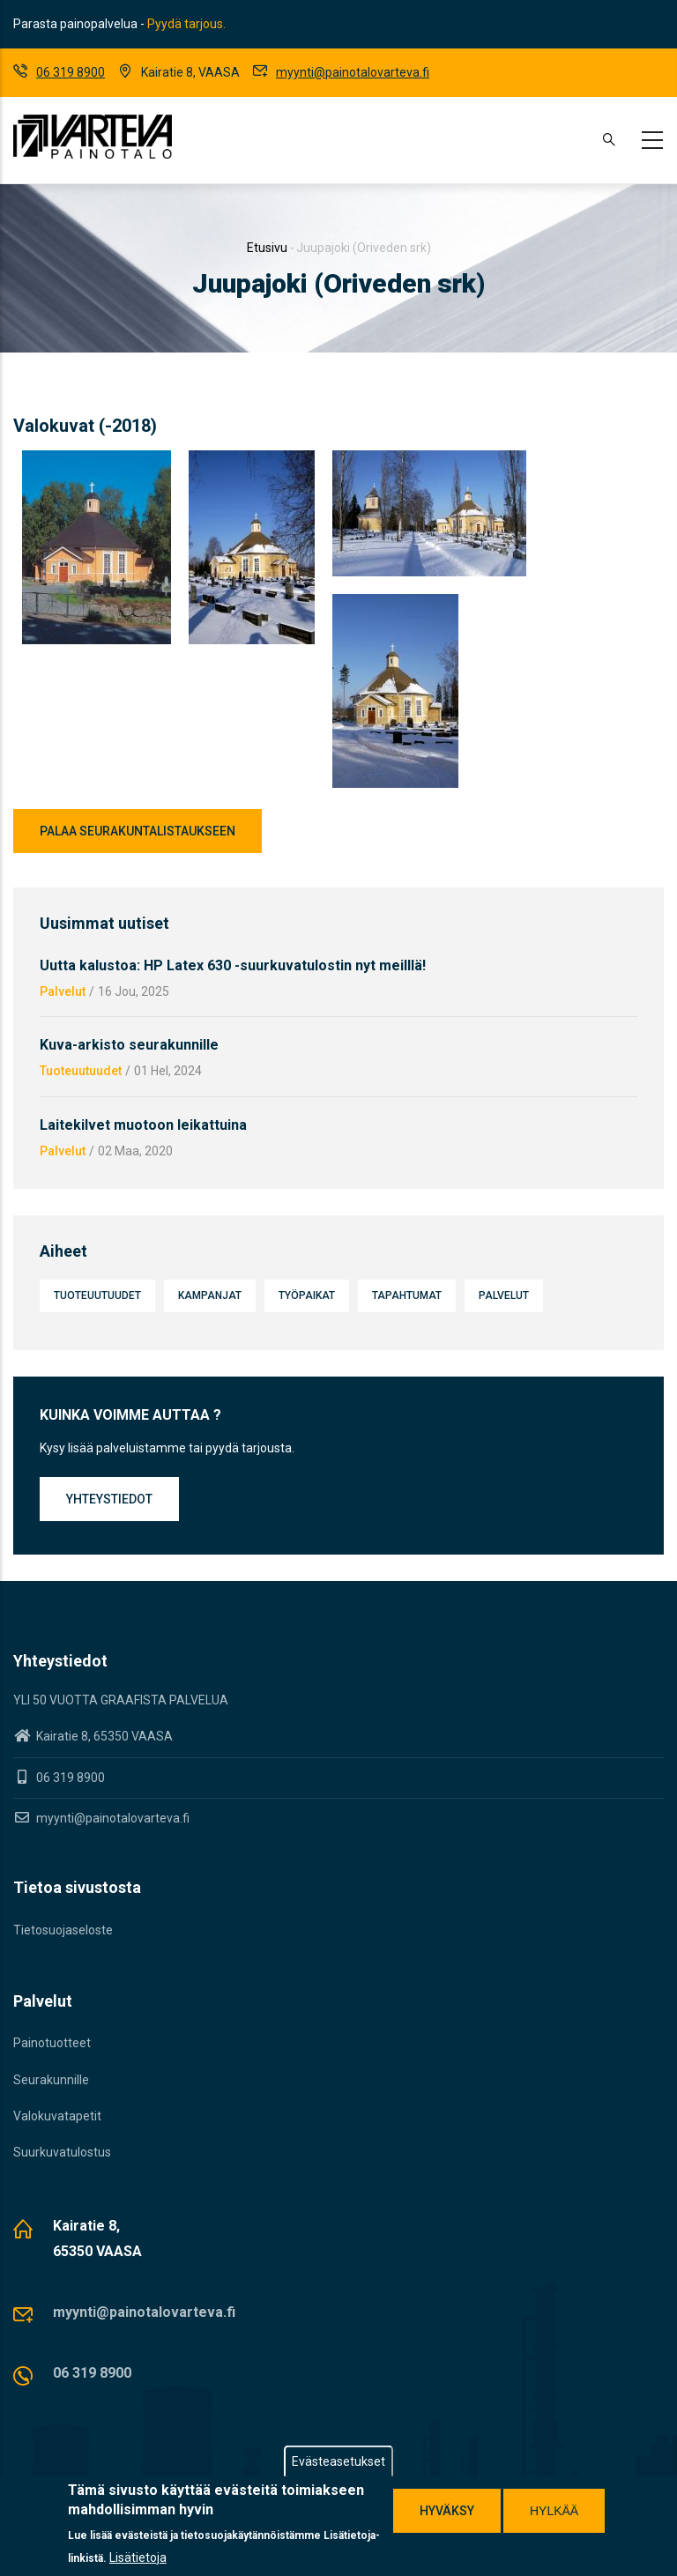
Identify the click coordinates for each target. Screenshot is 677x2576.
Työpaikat (307, 1295)
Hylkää (554, 2511)
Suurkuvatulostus (62, 2152)
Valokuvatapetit (57, 2116)
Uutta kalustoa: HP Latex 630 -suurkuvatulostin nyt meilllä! (233, 965)
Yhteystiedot (109, 1499)
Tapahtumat (407, 1295)
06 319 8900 (70, 72)
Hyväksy (447, 2511)
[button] (96, 461)
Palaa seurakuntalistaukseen (137, 831)
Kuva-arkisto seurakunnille (129, 1044)
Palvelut (63, 991)
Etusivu (267, 248)
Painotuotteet (52, 2043)
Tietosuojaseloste (63, 1930)
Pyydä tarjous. (186, 24)
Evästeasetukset (338, 2461)
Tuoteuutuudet (81, 1071)
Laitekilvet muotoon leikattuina (143, 1125)
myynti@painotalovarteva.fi (352, 72)
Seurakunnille (51, 2080)
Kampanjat (210, 1295)
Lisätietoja (138, 2557)
